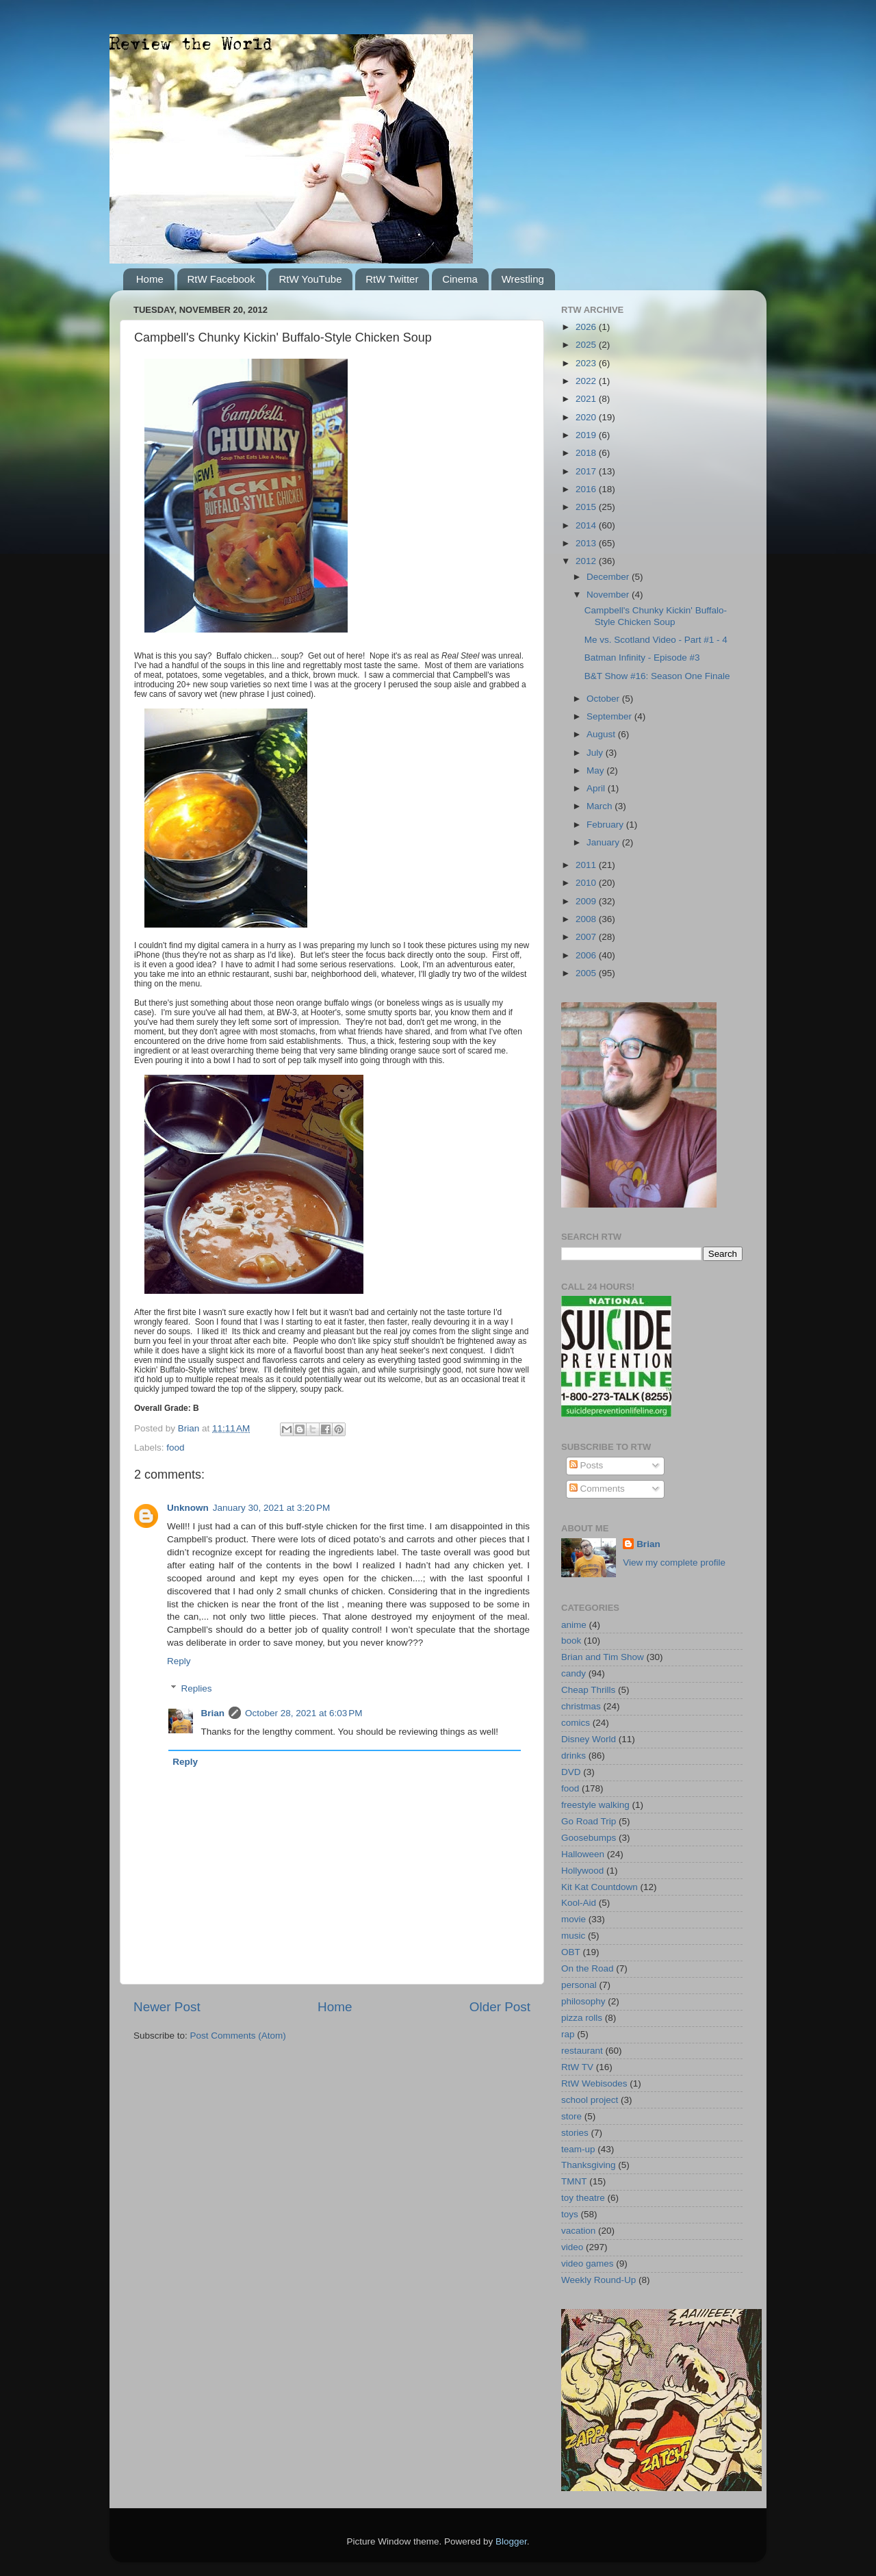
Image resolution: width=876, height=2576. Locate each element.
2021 (587, 399)
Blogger (511, 2541)
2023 (587, 363)
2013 (587, 543)
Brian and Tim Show (602, 1657)
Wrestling (523, 279)
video (572, 2247)
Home (150, 279)
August (602, 734)
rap (568, 2034)
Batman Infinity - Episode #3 (642, 657)
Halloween (582, 1854)
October (604, 698)
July (596, 753)
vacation (578, 2231)
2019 (587, 435)
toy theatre (583, 2198)
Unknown (188, 1508)
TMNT (574, 2181)
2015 (587, 507)
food (175, 1447)
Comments (597, 1488)
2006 (587, 955)
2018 (587, 453)
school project (589, 2100)
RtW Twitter (391, 279)
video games (587, 2263)
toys (569, 2214)
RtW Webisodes (594, 2083)
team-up (578, 2149)
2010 (587, 883)
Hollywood (582, 1870)
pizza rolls (581, 2018)
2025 (587, 345)
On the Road (587, 1968)
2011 (587, 865)
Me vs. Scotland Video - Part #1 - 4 (655, 640)
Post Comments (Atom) (238, 2035)
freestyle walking (595, 1805)
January (604, 842)
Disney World (588, 1739)
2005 (587, 973)
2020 (587, 417)
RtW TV (577, 2067)
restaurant (582, 2050)
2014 (587, 525)
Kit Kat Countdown (599, 1887)
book (571, 1640)
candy (573, 1673)
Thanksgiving (588, 2165)
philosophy (583, 2001)
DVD (571, 1772)
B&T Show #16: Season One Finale (657, 676)
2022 (587, 381)
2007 (587, 937)
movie (573, 1919)
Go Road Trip (588, 1821)
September (610, 716)
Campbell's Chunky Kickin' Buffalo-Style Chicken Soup (655, 615)
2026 (587, 327)
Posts (586, 1465)
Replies (196, 1688)
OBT (570, 1952)
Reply (179, 1661)
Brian (213, 1713)
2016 (587, 489)
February (606, 824)
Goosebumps (588, 1838)
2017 (587, 471)
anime (574, 1625)
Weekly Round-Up (598, 2280)
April (597, 788)
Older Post (499, 2007)
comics (575, 1723)
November (609, 594)
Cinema (460, 279)
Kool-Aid (578, 1903)
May (596, 770)
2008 (587, 919)
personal (579, 1985)
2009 (587, 901)
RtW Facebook (221, 279)
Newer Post (167, 2007)
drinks (573, 1755)
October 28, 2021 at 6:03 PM (303, 1713)
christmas (581, 1706)
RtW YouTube (310, 279)
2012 (587, 561)
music (573, 1935)
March (601, 806)
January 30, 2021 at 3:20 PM (272, 1508)
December (609, 577)
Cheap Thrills (588, 1690)
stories (575, 2133)
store (571, 2116)
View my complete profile (674, 1562)
